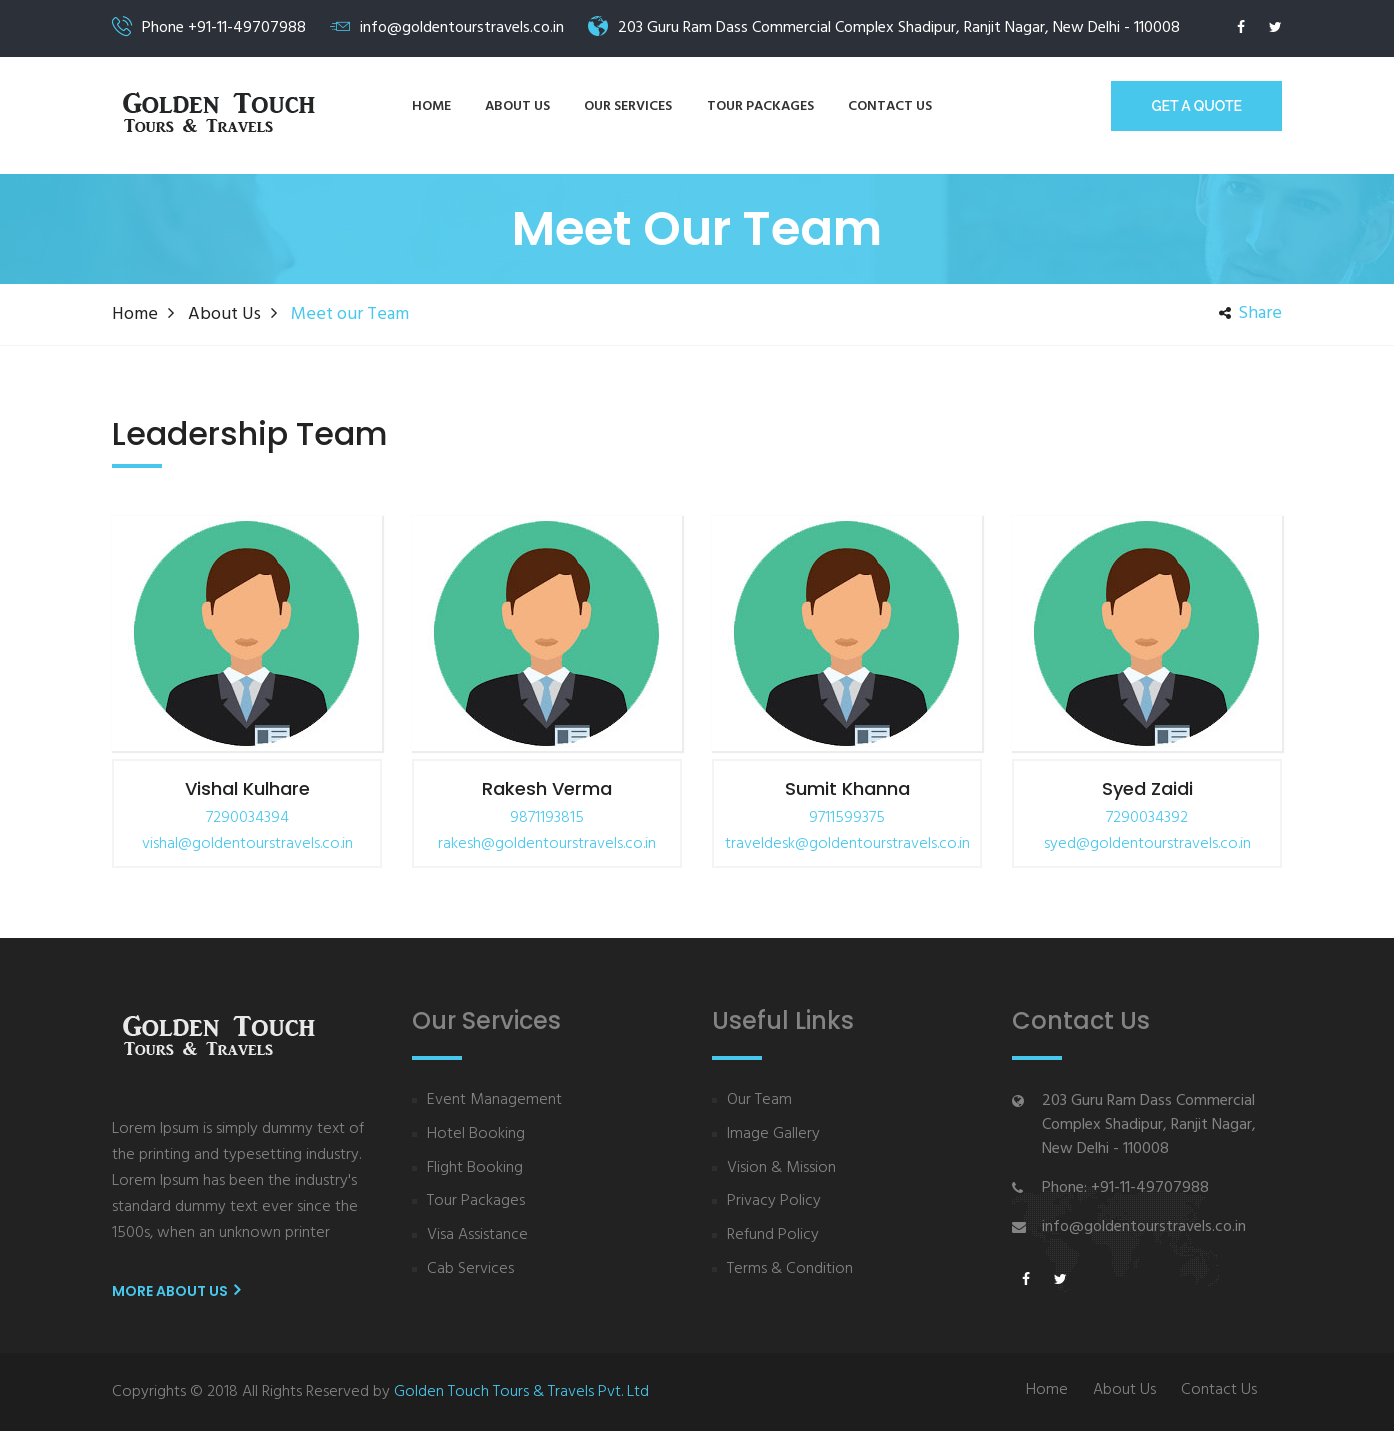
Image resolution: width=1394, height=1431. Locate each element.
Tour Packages (760, 106)
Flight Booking (475, 1168)
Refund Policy (773, 1235)
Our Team (759, 1100)
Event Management (494, 1100)
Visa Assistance (477, 1235)
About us (517, 106)
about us (224, 314)
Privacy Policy (774, 1201)
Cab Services (470, 1269)
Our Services (628, 106)
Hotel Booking (476, 1134)
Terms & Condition (790, 1269)
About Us (1124, 1390)
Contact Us (1219, 1390)
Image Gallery (773, 1134)
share (1250, 314)
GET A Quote (1196, 106)
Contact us (890, 106)
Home (431, 106)
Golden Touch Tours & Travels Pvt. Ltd (521, 1392)
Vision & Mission (781, 1168)
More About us (176, 1291)
